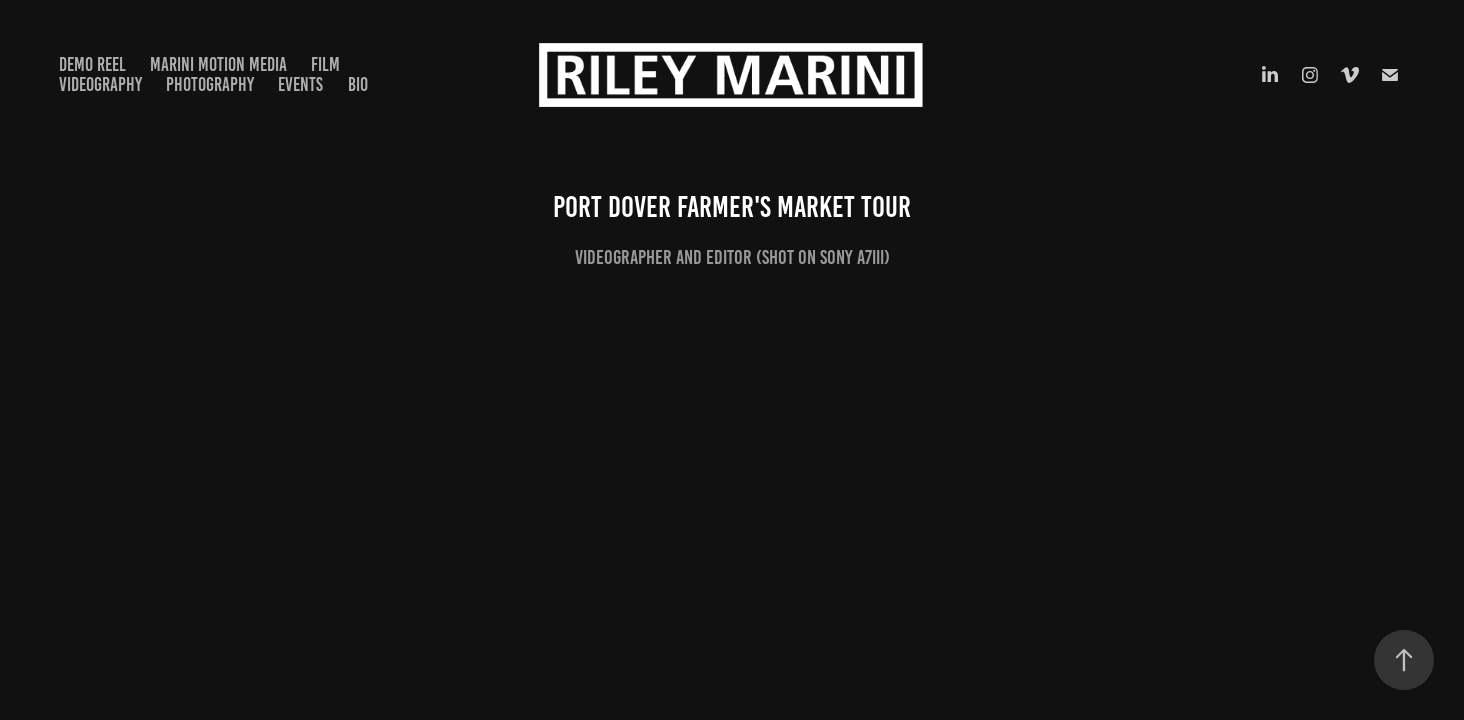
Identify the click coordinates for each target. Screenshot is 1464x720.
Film (325, 64)
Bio (358, 84)
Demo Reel (92, 64)
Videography (100, 84)
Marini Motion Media (218, 64)
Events (300, 84)
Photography (210, 84)
